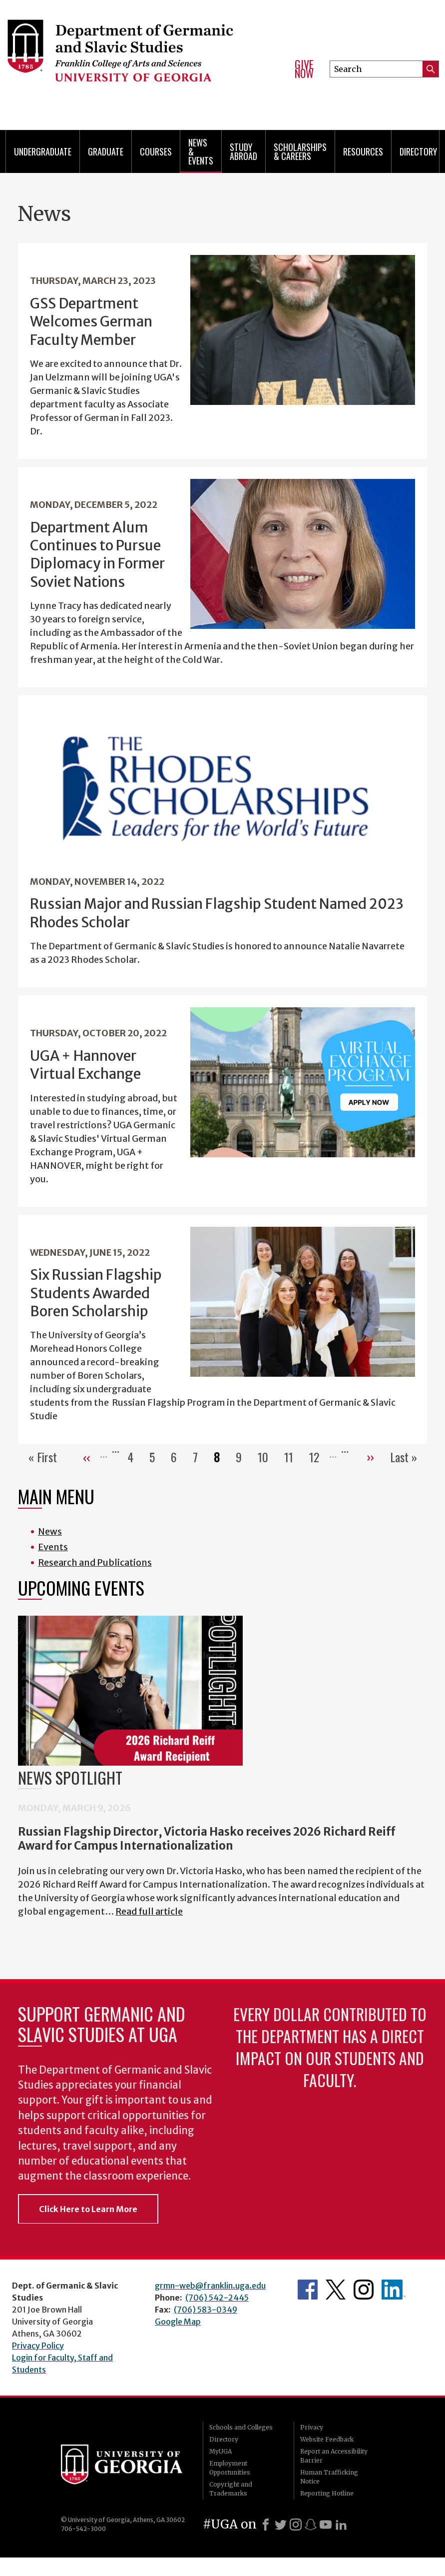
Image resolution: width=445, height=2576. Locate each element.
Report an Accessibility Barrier (334, 2456)
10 (267, 1457)
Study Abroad (243, 151)
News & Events (200, 151)
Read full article (149, 1911)
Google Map (178, 2322)
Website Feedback (327, 2439)
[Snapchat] (311, 2525)
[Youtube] (326, 2525)
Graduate (105, 151)
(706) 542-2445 (217, 2298)
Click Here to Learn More (88, 2209)
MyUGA (220, 2451)
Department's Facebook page (308, 2290)
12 (318, 1457)
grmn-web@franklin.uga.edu (210, 2286)
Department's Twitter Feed (336, 2290)
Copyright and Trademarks (230, 2489)
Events (53, 1547)
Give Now (304, 68)
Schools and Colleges (241, 2427)
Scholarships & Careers (300, 151)
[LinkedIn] (341, 2525)
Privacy (311, 2427)
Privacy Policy (38, 2346)
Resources (363, 151)
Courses (156, 151)
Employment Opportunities (229, 2468)
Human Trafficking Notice (329, 2477)
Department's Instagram (364, 2290)
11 (292, 1457)
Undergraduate (42, 151)
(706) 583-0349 (205, 2310)
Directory (418, 151)
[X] (281, 2525)
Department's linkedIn (394, 2290)
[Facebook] (266, 2525)
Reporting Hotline (327, 2493)
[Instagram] (296, 2525)
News (50, 1531)
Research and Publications (95, 1562)
